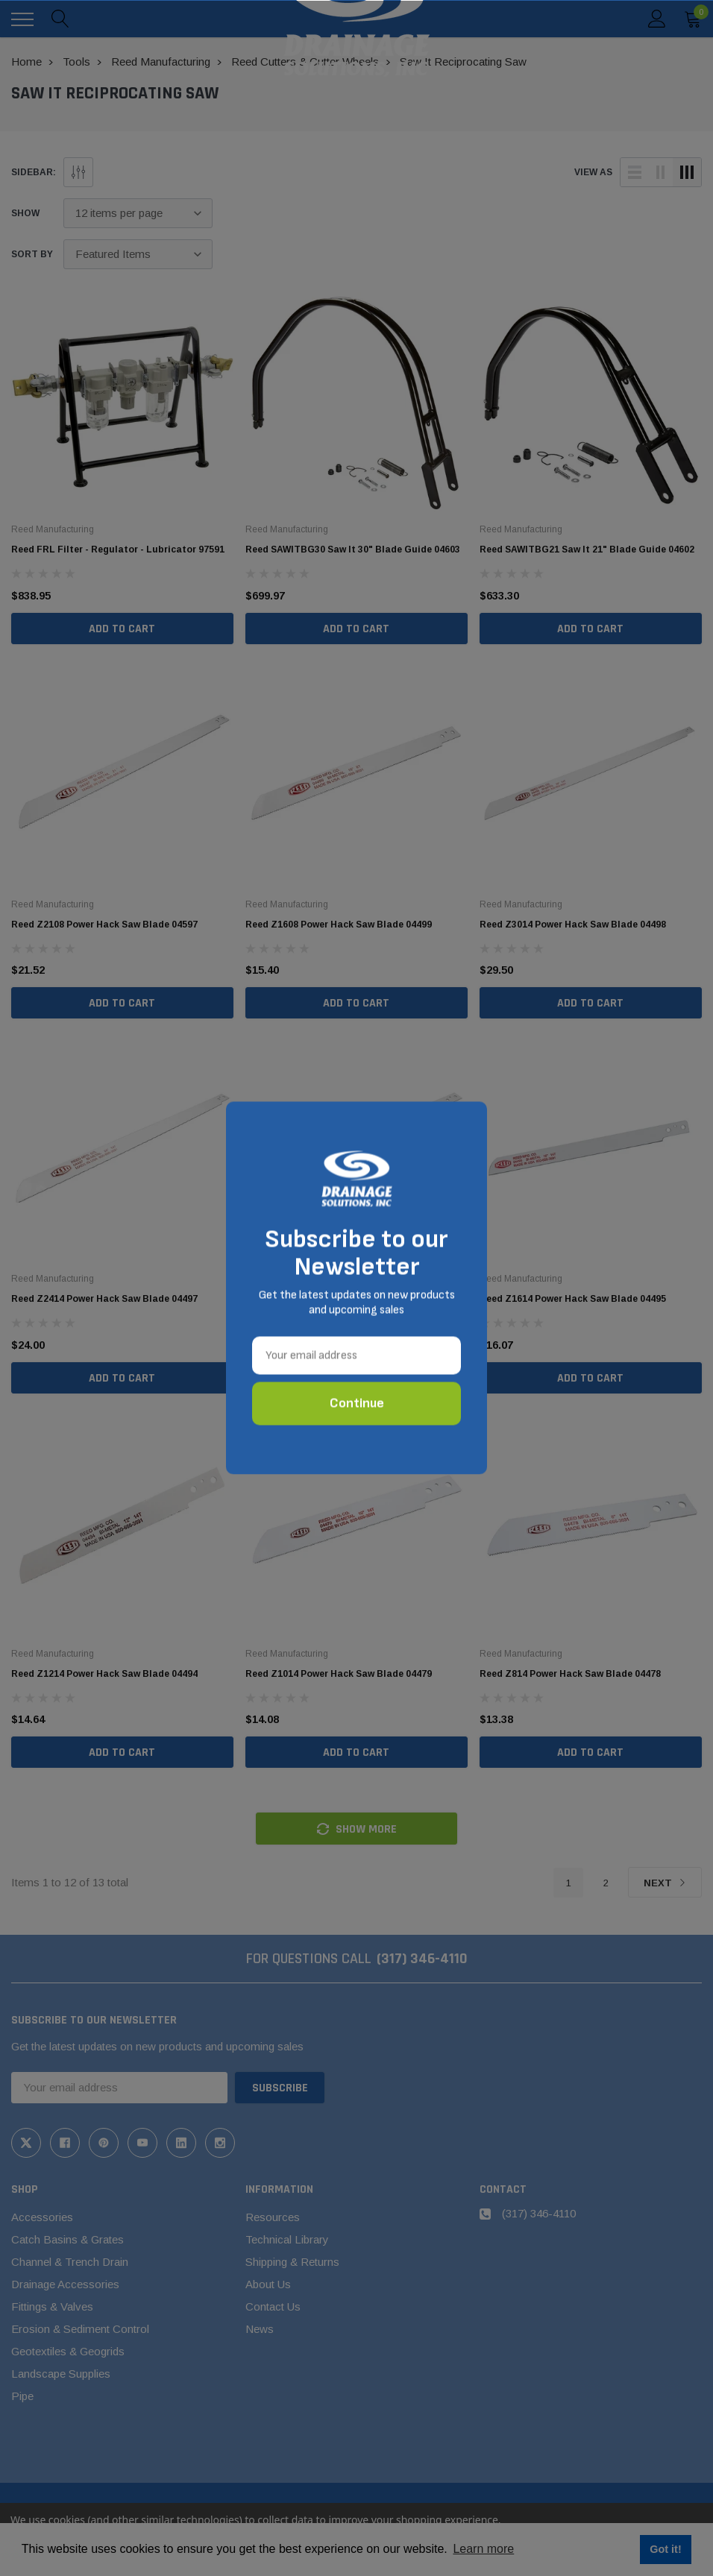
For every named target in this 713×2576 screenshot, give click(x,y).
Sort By (32, 254)
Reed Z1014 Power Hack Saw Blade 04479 (338, 1674)
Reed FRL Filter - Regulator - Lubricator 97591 (117, 549)
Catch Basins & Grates (67, 2239)
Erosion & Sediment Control (80, 2329)
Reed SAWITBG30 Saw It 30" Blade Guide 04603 (352, 549)
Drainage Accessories (65, 2284)
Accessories (42, 2217)
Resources (272, 2217)
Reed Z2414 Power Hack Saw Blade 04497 (104, 1299)
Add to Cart (122, 629)
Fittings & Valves (52, 2306)
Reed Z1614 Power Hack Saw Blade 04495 (573, 1299)
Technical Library (287, 2239)
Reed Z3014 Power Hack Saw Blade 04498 (573, 924)
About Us (268, 2284)
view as (593, 172)
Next (665, 1883)
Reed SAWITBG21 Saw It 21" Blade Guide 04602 (587, 549)
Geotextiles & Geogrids (68, 2351)
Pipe (22, 2396)
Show (25, 213)
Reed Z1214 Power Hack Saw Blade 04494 (104, 1674)
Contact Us (273, 2306)
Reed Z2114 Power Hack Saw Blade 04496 (338, 1299)
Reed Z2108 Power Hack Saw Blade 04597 (104, 924)
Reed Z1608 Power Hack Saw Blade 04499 (338, 924)
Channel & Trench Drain (69, 2261)
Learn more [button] (483, 2548)
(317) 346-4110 (422, 1958)
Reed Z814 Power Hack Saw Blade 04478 (570, 1674)
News (259, 2329)
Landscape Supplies (60, 2373)
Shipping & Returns (292, 2261)
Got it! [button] (665, 2549)
